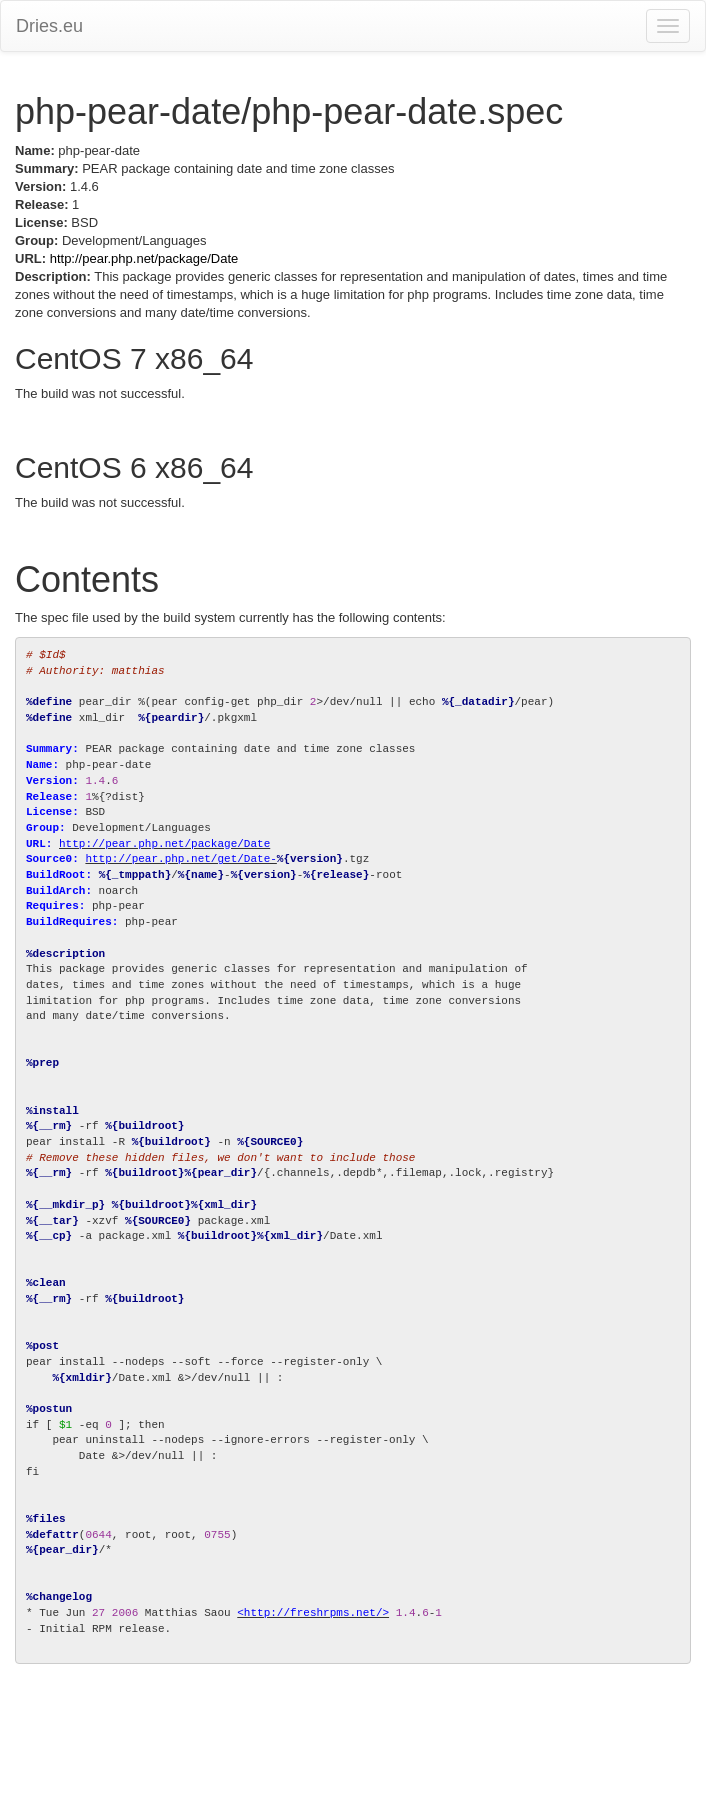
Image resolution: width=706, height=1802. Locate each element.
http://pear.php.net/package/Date (144, 258)
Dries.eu (49, 26)
